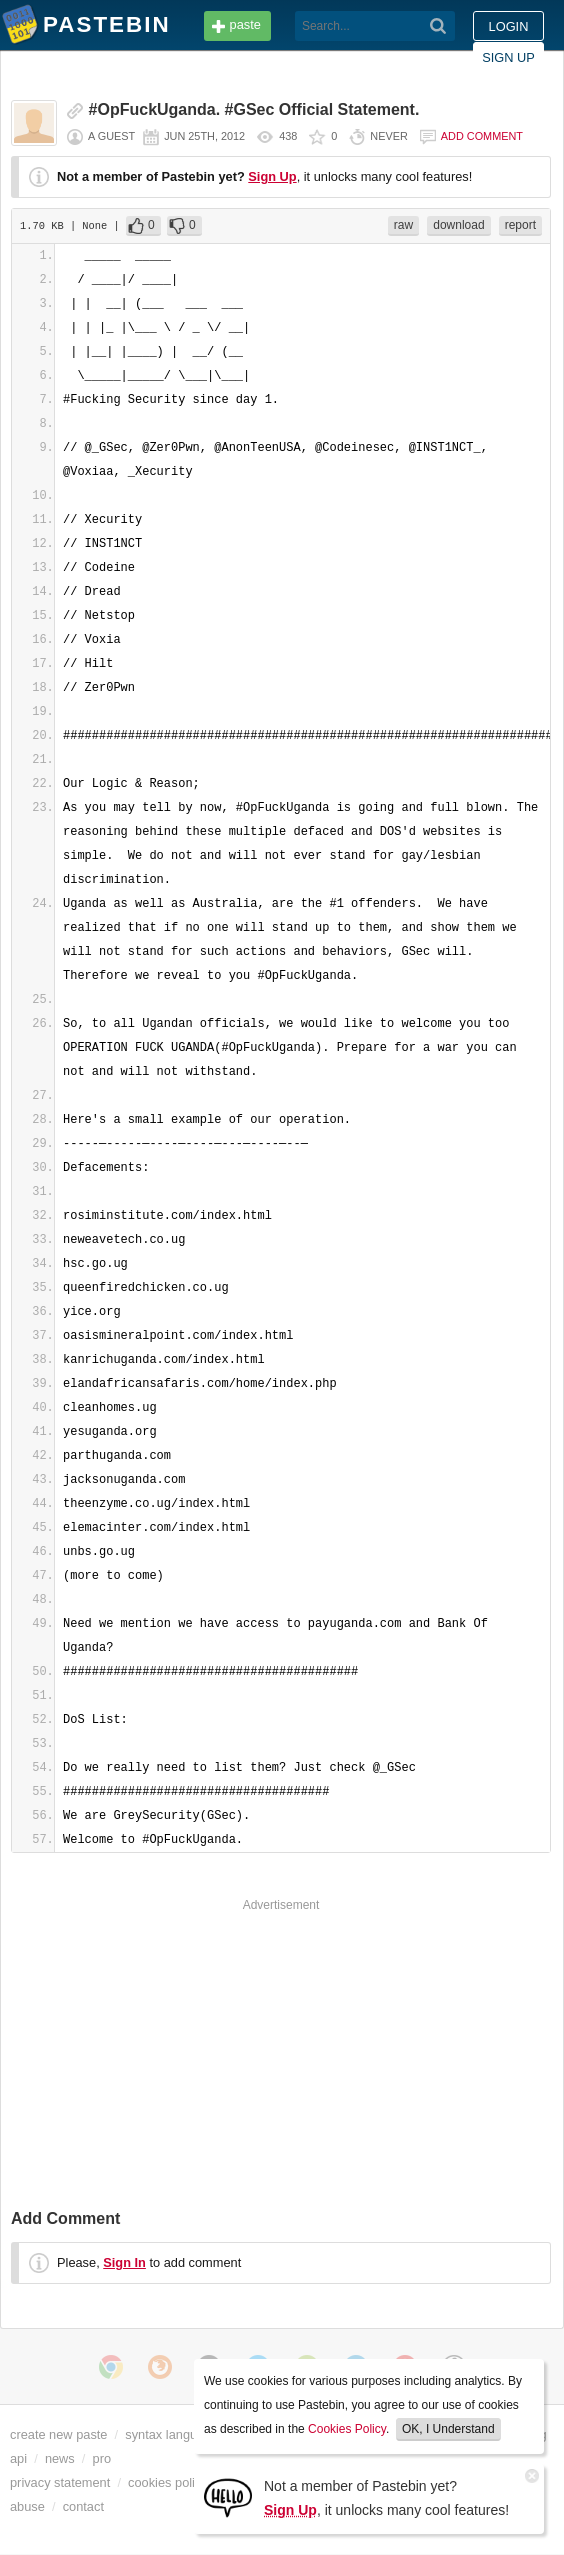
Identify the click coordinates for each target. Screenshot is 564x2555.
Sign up (508, 57)
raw (403, 225)
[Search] (438, 26)
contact (83, 2506)
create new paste (58, 2434)
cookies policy (168, 2482)
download (458, 225)
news (60, 2458)
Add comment (482, 136)
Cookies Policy (347, 2429)
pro (102, 2458)
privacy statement (60, 2482)
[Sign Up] (228, 2496)
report (520, 225)
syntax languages (175, 2434)
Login (509, 26)
